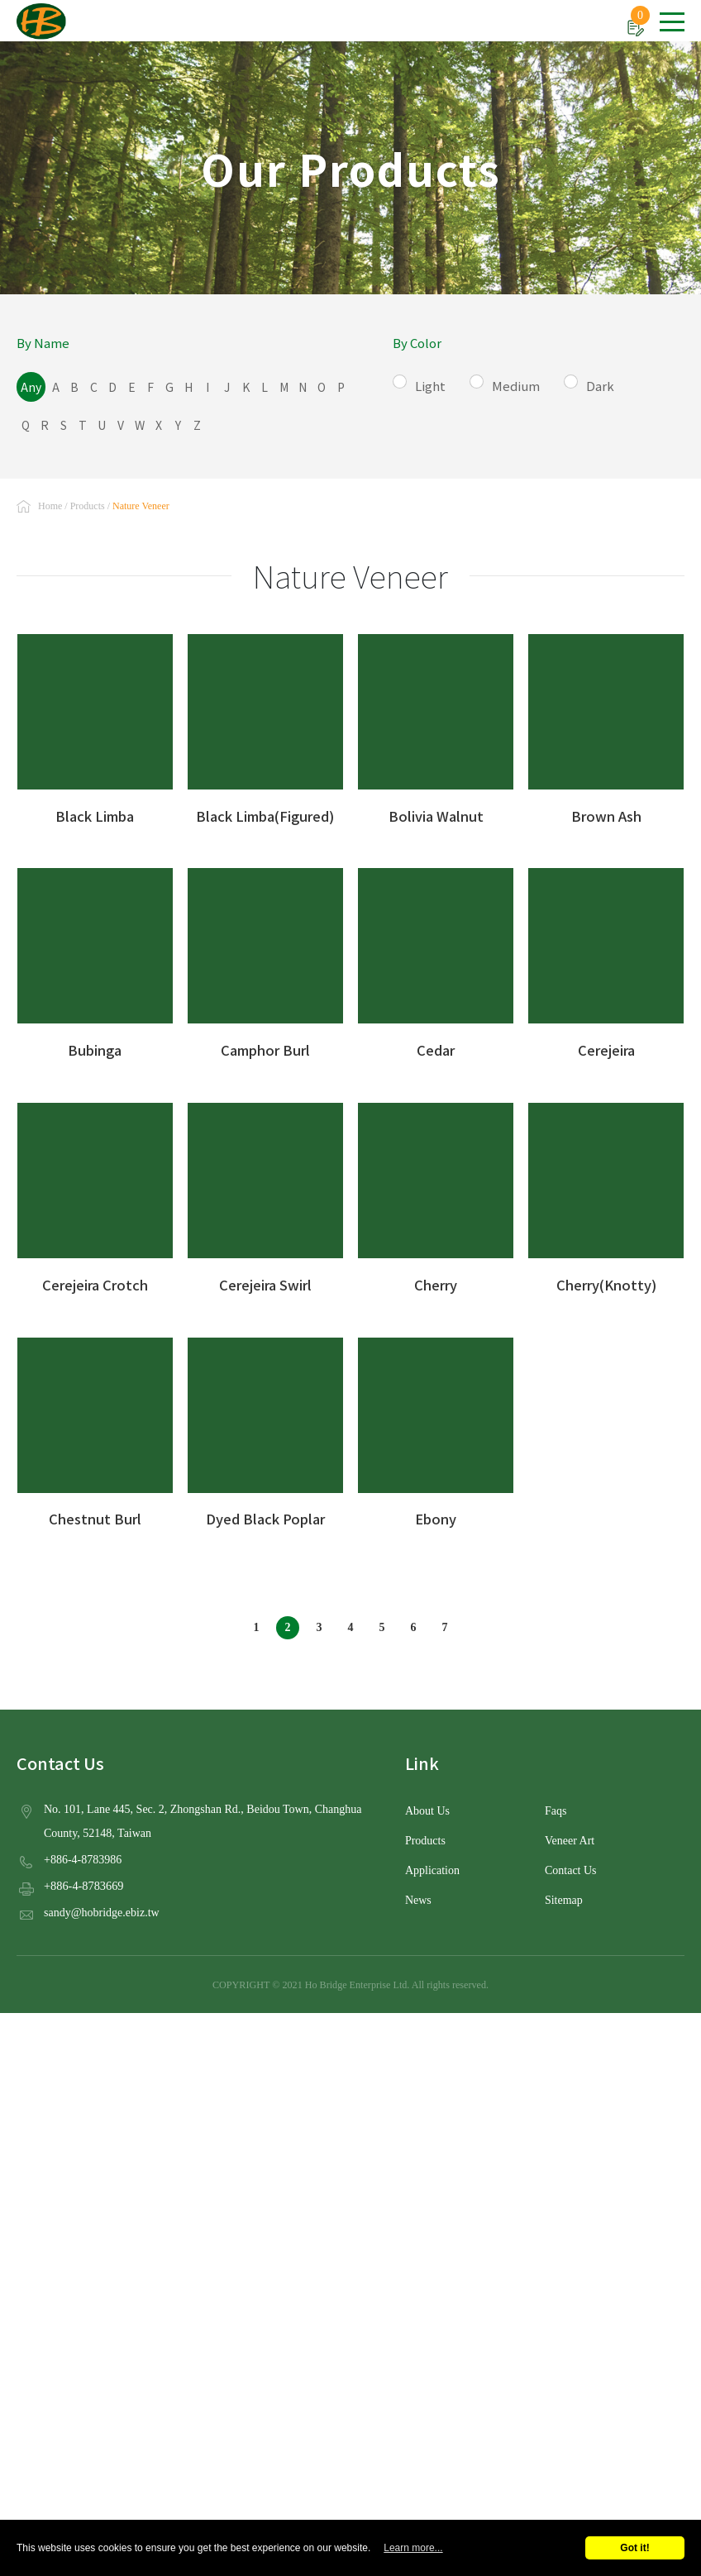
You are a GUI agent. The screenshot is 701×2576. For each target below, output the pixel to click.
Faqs (556, 1805)
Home (50, 500)
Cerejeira (605, 959)
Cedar (435, 959)
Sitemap (564, 1894)
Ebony (435, 1427)
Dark (611, 383)
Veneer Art (570, 1835)
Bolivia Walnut (435, 724)
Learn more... (413, 2548)
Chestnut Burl (95, 1427)
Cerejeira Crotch (95, 1193)
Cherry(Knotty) (605, 1193)
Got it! (634, 2548)
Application (433, 1865)
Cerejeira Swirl (265, 1193)
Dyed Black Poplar (265, 1427)
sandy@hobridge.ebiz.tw (103, 1906)
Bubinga (95, 959)
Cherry (435, 1193)
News (418, 1894)
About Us (428, 1805)
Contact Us (571, 1865)
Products (87, 500)
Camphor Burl (265, 959)
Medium (527, 383)
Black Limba (95, 724)
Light (441, 383)
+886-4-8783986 (84, 1853)
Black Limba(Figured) (265, 724)
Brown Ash (605, 724)
